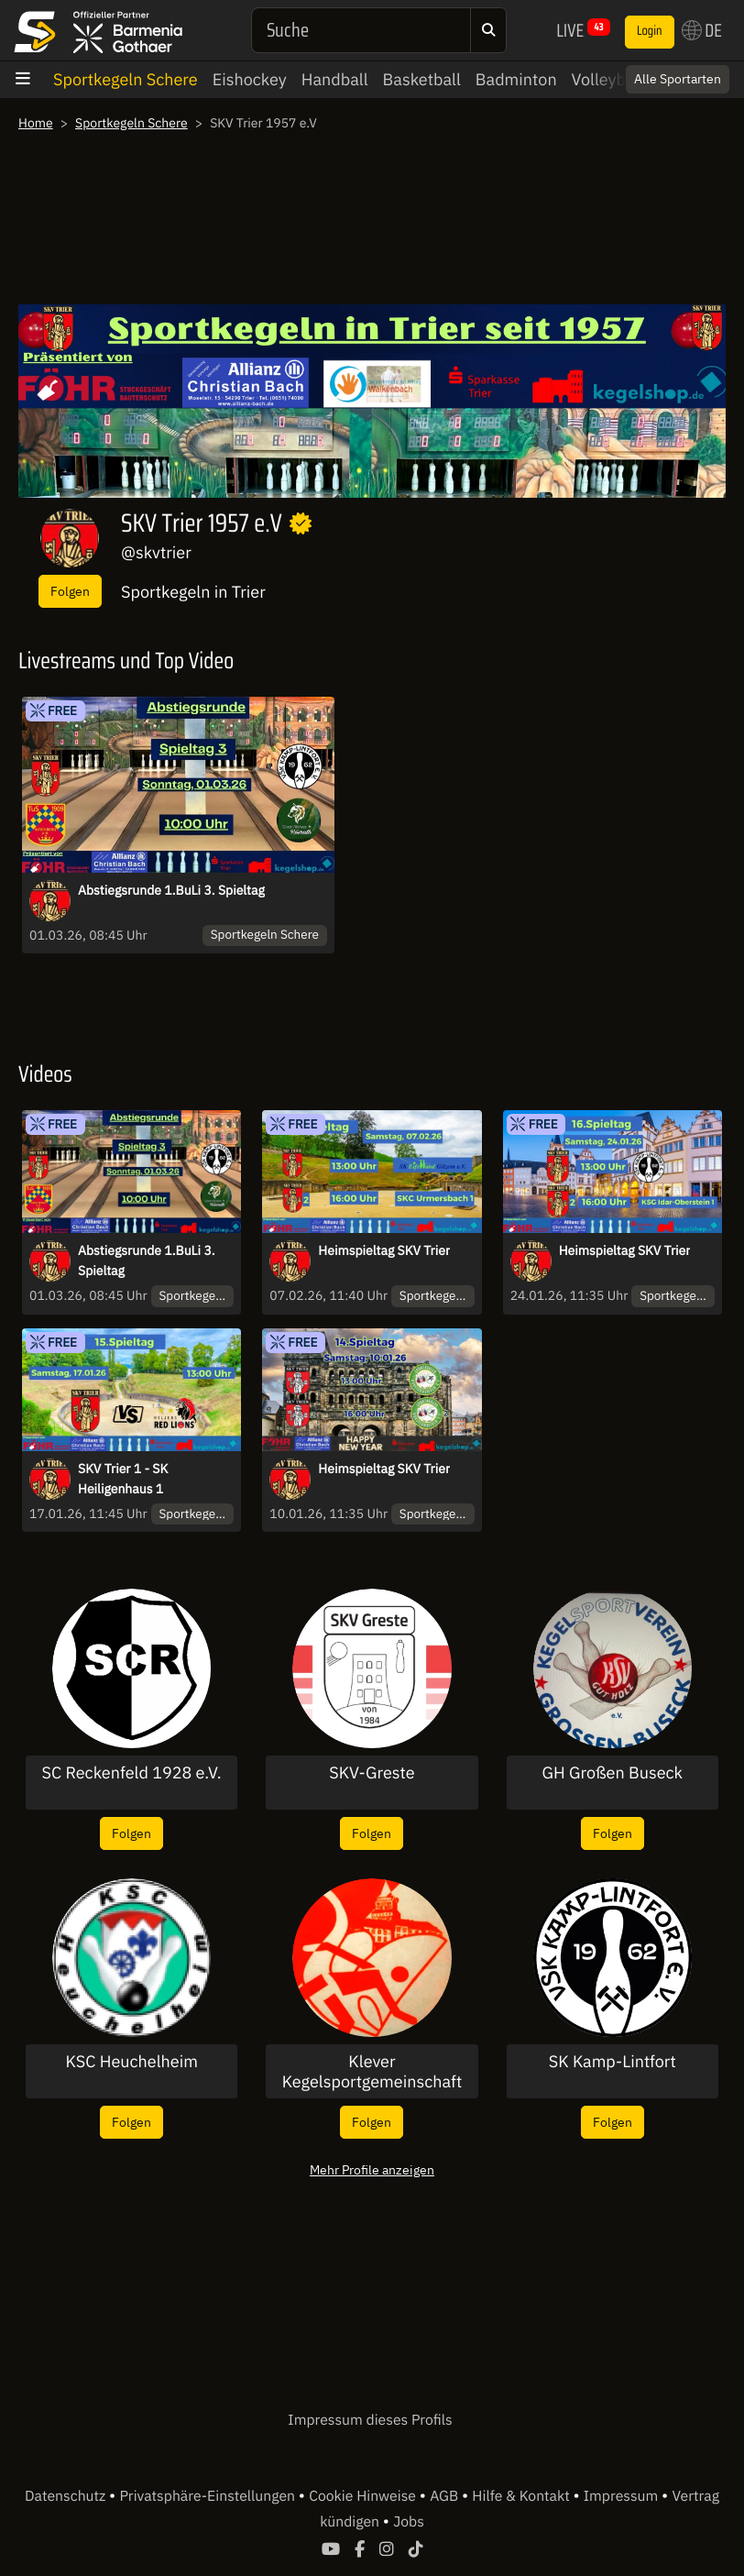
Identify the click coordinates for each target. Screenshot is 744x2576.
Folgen (70, 591)
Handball (334, 79)
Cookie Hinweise (364, 2496)
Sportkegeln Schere (125, 79)
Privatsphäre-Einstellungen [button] (208, 2496)
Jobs (408, 2522)
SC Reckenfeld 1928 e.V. (132, 1773)
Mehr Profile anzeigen (372, 2169)
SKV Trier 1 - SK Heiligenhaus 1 (123, 1478)
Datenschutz (67, 2496)
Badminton (516, 79)
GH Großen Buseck (613, 1773)
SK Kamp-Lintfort (612, 2062)
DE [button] (702, 30)
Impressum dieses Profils (370, 2420)
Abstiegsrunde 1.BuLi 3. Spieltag (171, 890)
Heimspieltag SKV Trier (384, 1250)
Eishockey (250, 79)
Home (35, 123)
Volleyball (608, 79)
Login (649, 31)
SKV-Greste (371, 1773)
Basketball (422, 79)
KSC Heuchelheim (131, 2062)
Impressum (623, 2496)
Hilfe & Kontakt (522, 2496)
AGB (446, 2496)
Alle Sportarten (677, 79)
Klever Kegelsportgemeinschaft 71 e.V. (372, 2071)
